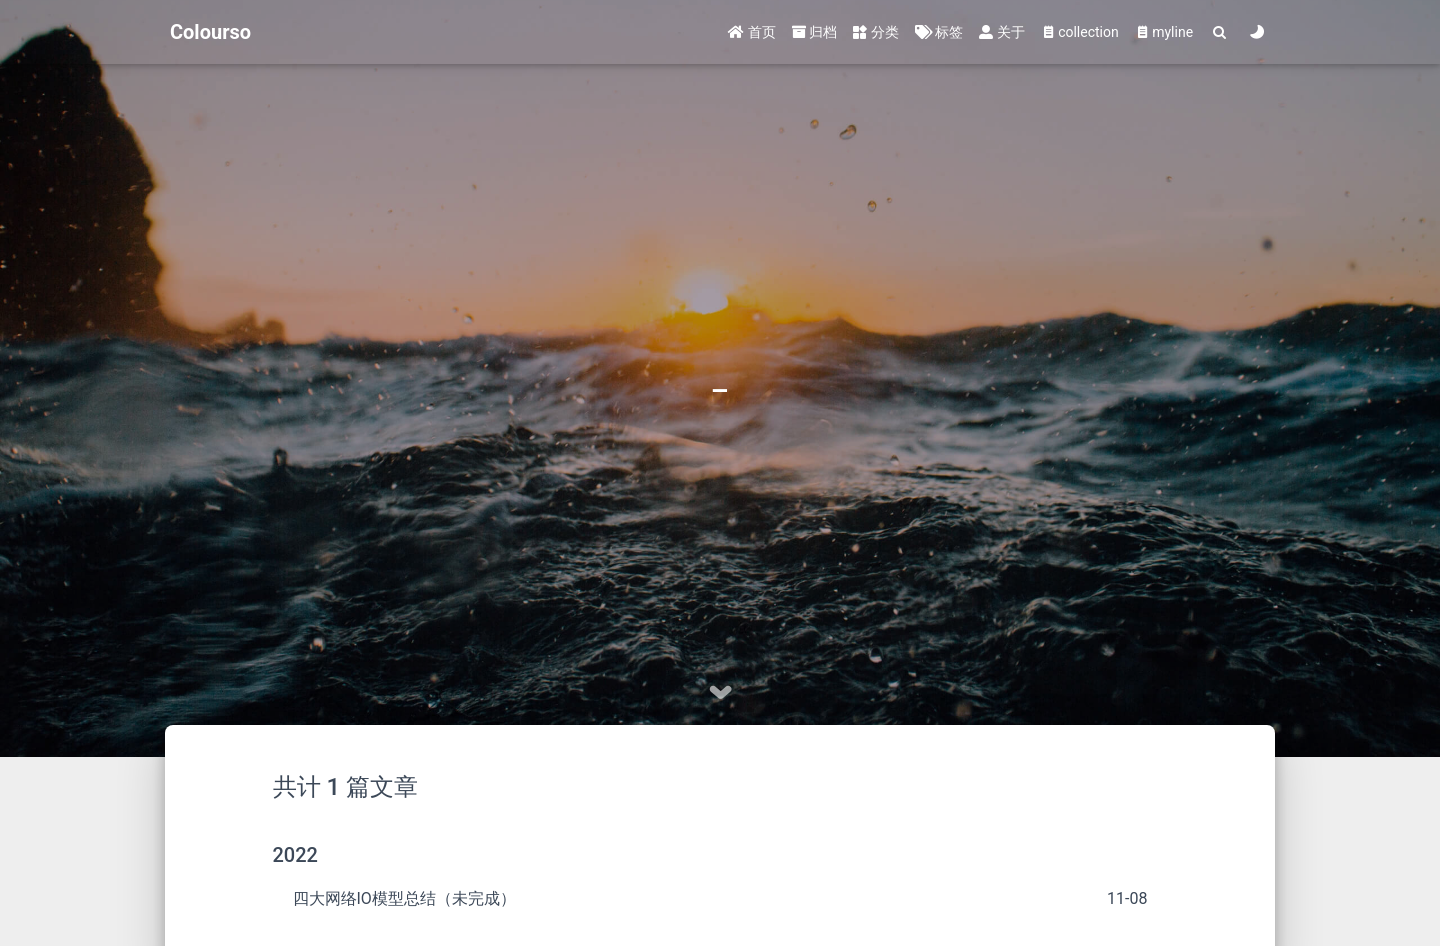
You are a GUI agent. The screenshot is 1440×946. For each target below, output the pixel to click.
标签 (939, 32)
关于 (1001, 32)
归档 (814, 32)
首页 (751, 32)
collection (1080, 32)
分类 (875, 32)
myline (1164, 32)
